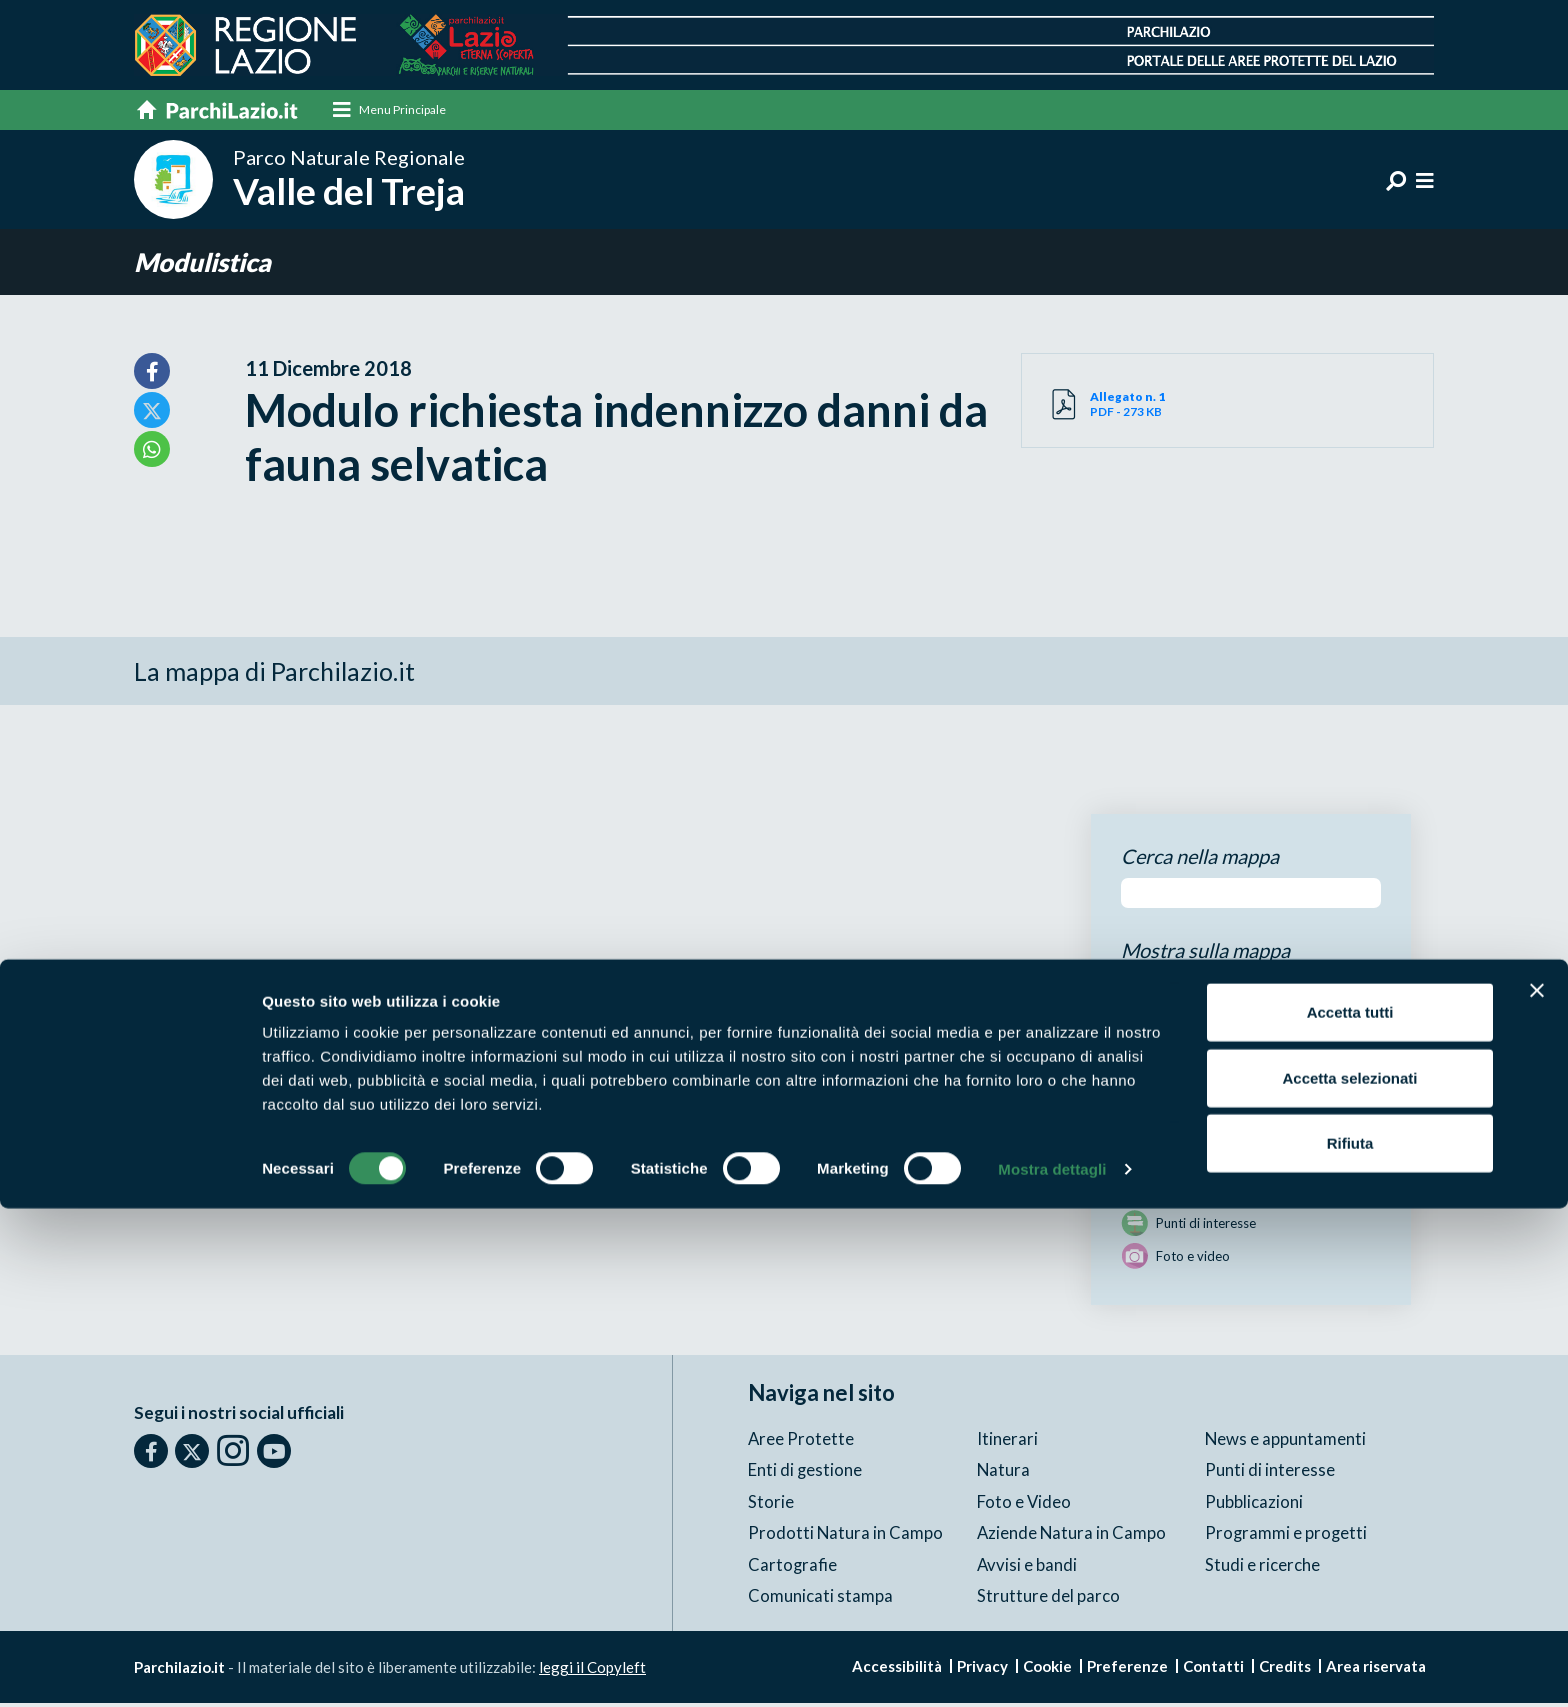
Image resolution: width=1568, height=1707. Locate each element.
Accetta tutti (1350, 1510)
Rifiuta (1350, 1641)
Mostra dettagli (1052, 1667)
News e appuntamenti (1286, 1441)
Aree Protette (801, 1441)
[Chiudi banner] (1537, 1489)
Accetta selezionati (1349, 1576)
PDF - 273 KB (1159, 407)
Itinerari (1007, 1441)
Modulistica (208, 264)
